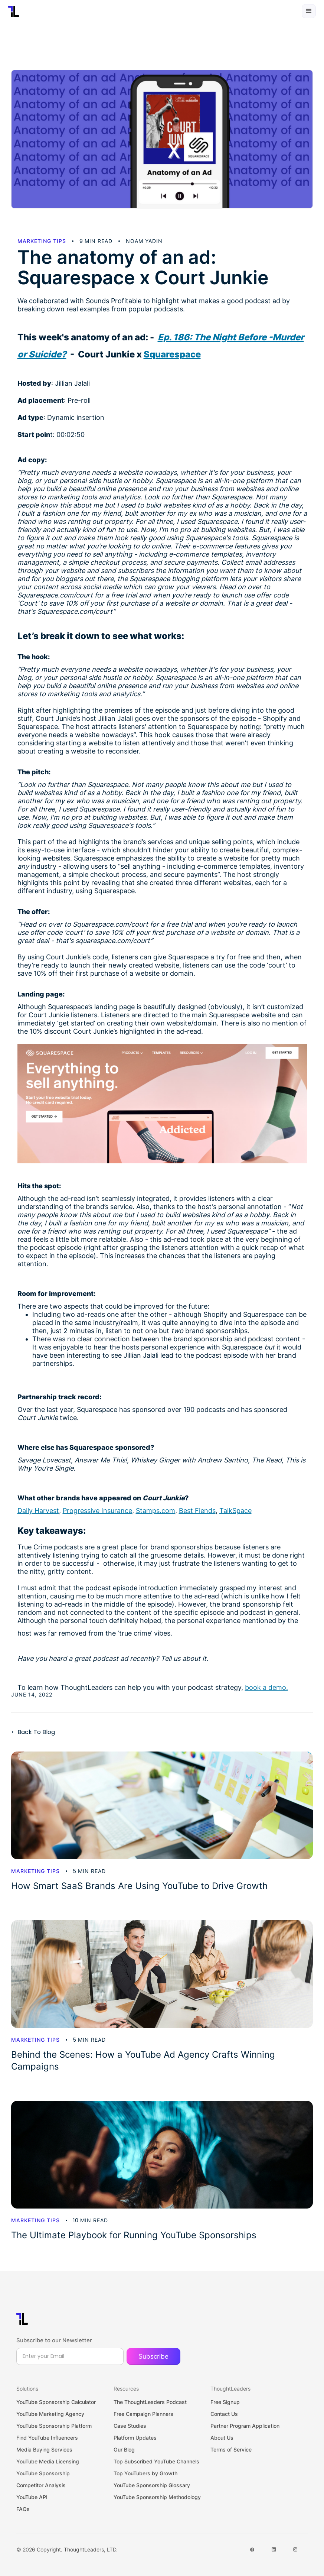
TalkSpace (235, 1510)
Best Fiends (197, 1510)
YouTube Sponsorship (43, 2473)
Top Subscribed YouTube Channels (156, 2461)
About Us (221, 2437)
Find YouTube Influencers (47, 2437)
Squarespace (172, 354)
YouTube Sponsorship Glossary (152, 2485)
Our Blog (124, 2449)
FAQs (23, 2509)
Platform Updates (135, 2437)
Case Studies (130, 2426)
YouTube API (32, 2497)
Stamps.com (155, 1510)
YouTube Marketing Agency (50, 2414)
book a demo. (266, 1687)
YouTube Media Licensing (47, 2461)
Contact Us (224, 2414)
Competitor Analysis (41, 2485)
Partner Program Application (244, 2426)
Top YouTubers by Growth (145, 2473)
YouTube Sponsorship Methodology (157, 2497)
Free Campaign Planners (143, 2414)
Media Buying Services (44, 2449)
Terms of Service (231, 2449)
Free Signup (225, 2402)
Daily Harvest (38, 1510)
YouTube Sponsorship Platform (54, 2426)
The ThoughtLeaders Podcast (150, 2402)
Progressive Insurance (97, 1510)
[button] (309, 11)
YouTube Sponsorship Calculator (56, 2402)
